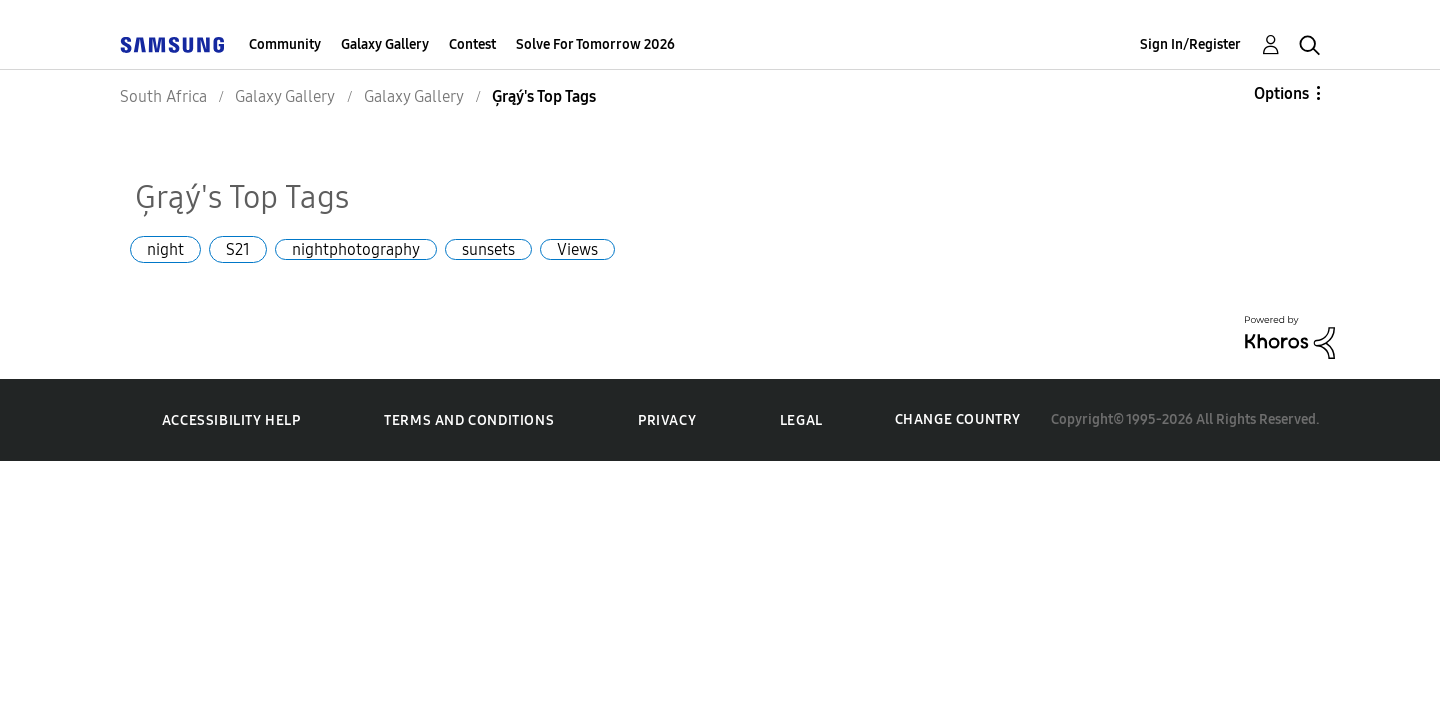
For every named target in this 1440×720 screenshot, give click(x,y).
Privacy (667, 420)
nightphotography (356, 249)
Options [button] (1281, 93)
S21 (238, 249)
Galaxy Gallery (385, 44)
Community (285, 44)
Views (577, 249)
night (165, 249)
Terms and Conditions (469, 420)
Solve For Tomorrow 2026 (595, 44)
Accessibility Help (231, 420)
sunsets (488, 249)
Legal (801, 420)
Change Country (958, 419)
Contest (472, 44)
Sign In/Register (1190, 44)
